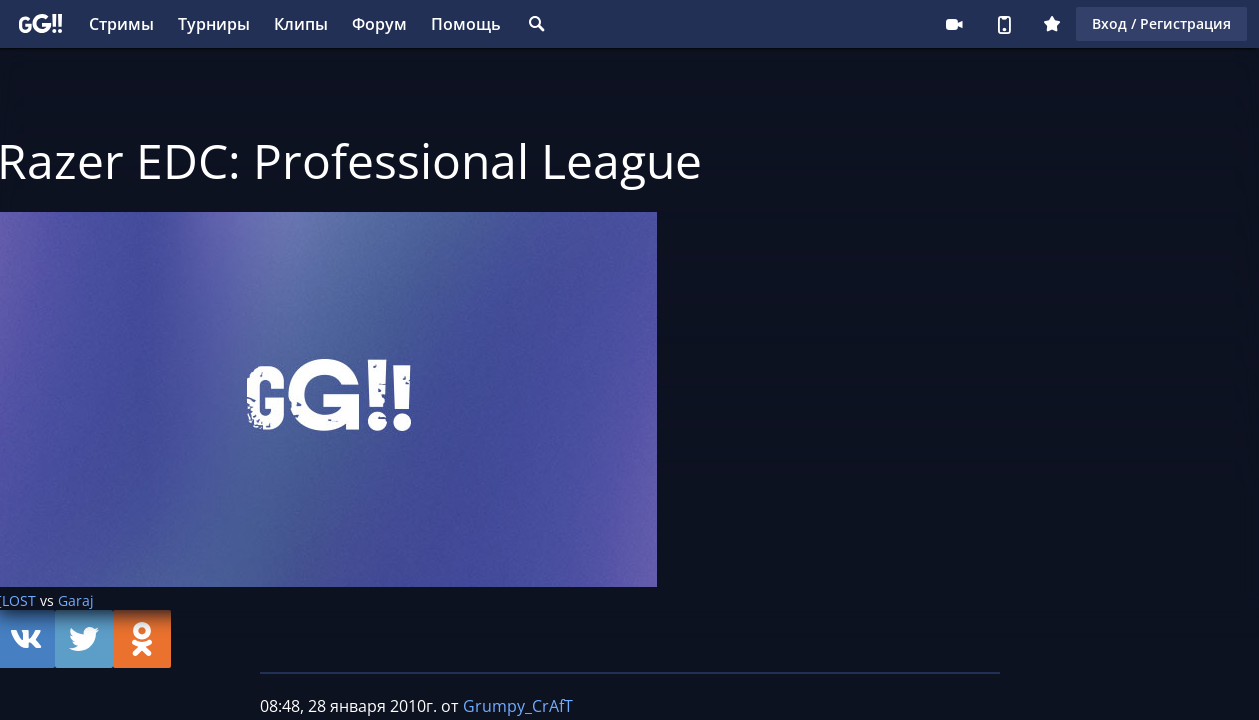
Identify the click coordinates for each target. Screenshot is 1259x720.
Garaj (76, 600)
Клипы (301, 24)
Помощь (466, 24)
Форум (379, 24)
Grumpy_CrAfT (518, 706)
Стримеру (954, 24)
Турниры (214, 24)
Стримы (121, 24)
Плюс (1052, 24)
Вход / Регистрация (1161, 23)
